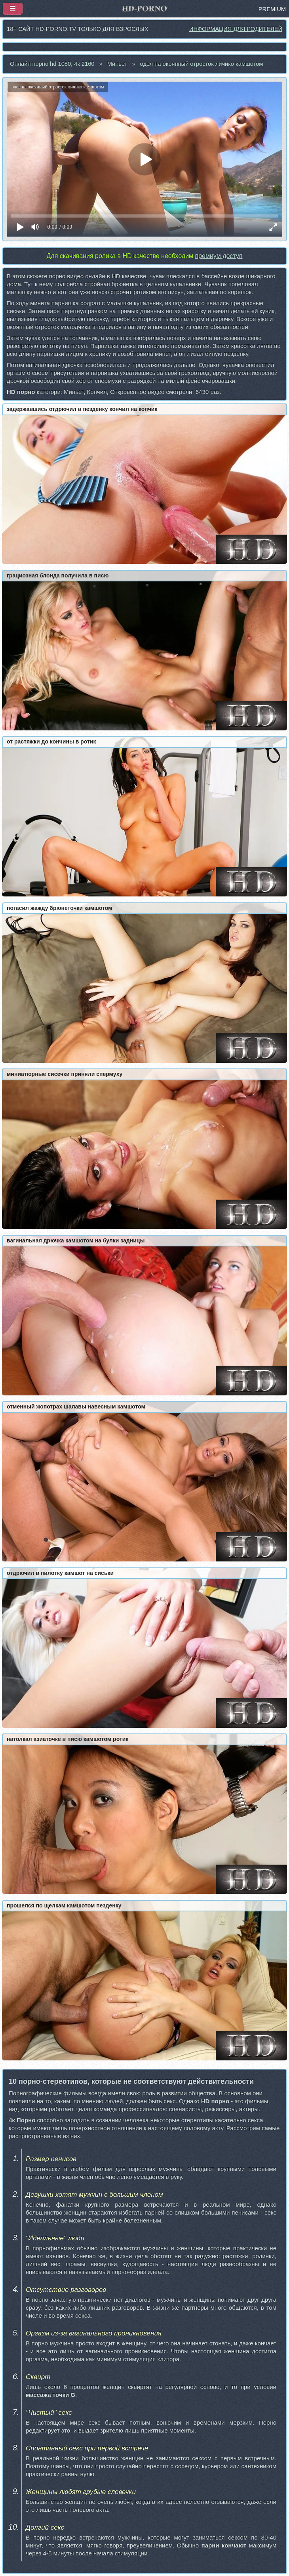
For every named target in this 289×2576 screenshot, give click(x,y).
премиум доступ (218, 255)
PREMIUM (272, 9)
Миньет (117, 64)
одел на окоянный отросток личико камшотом (201, 64)
